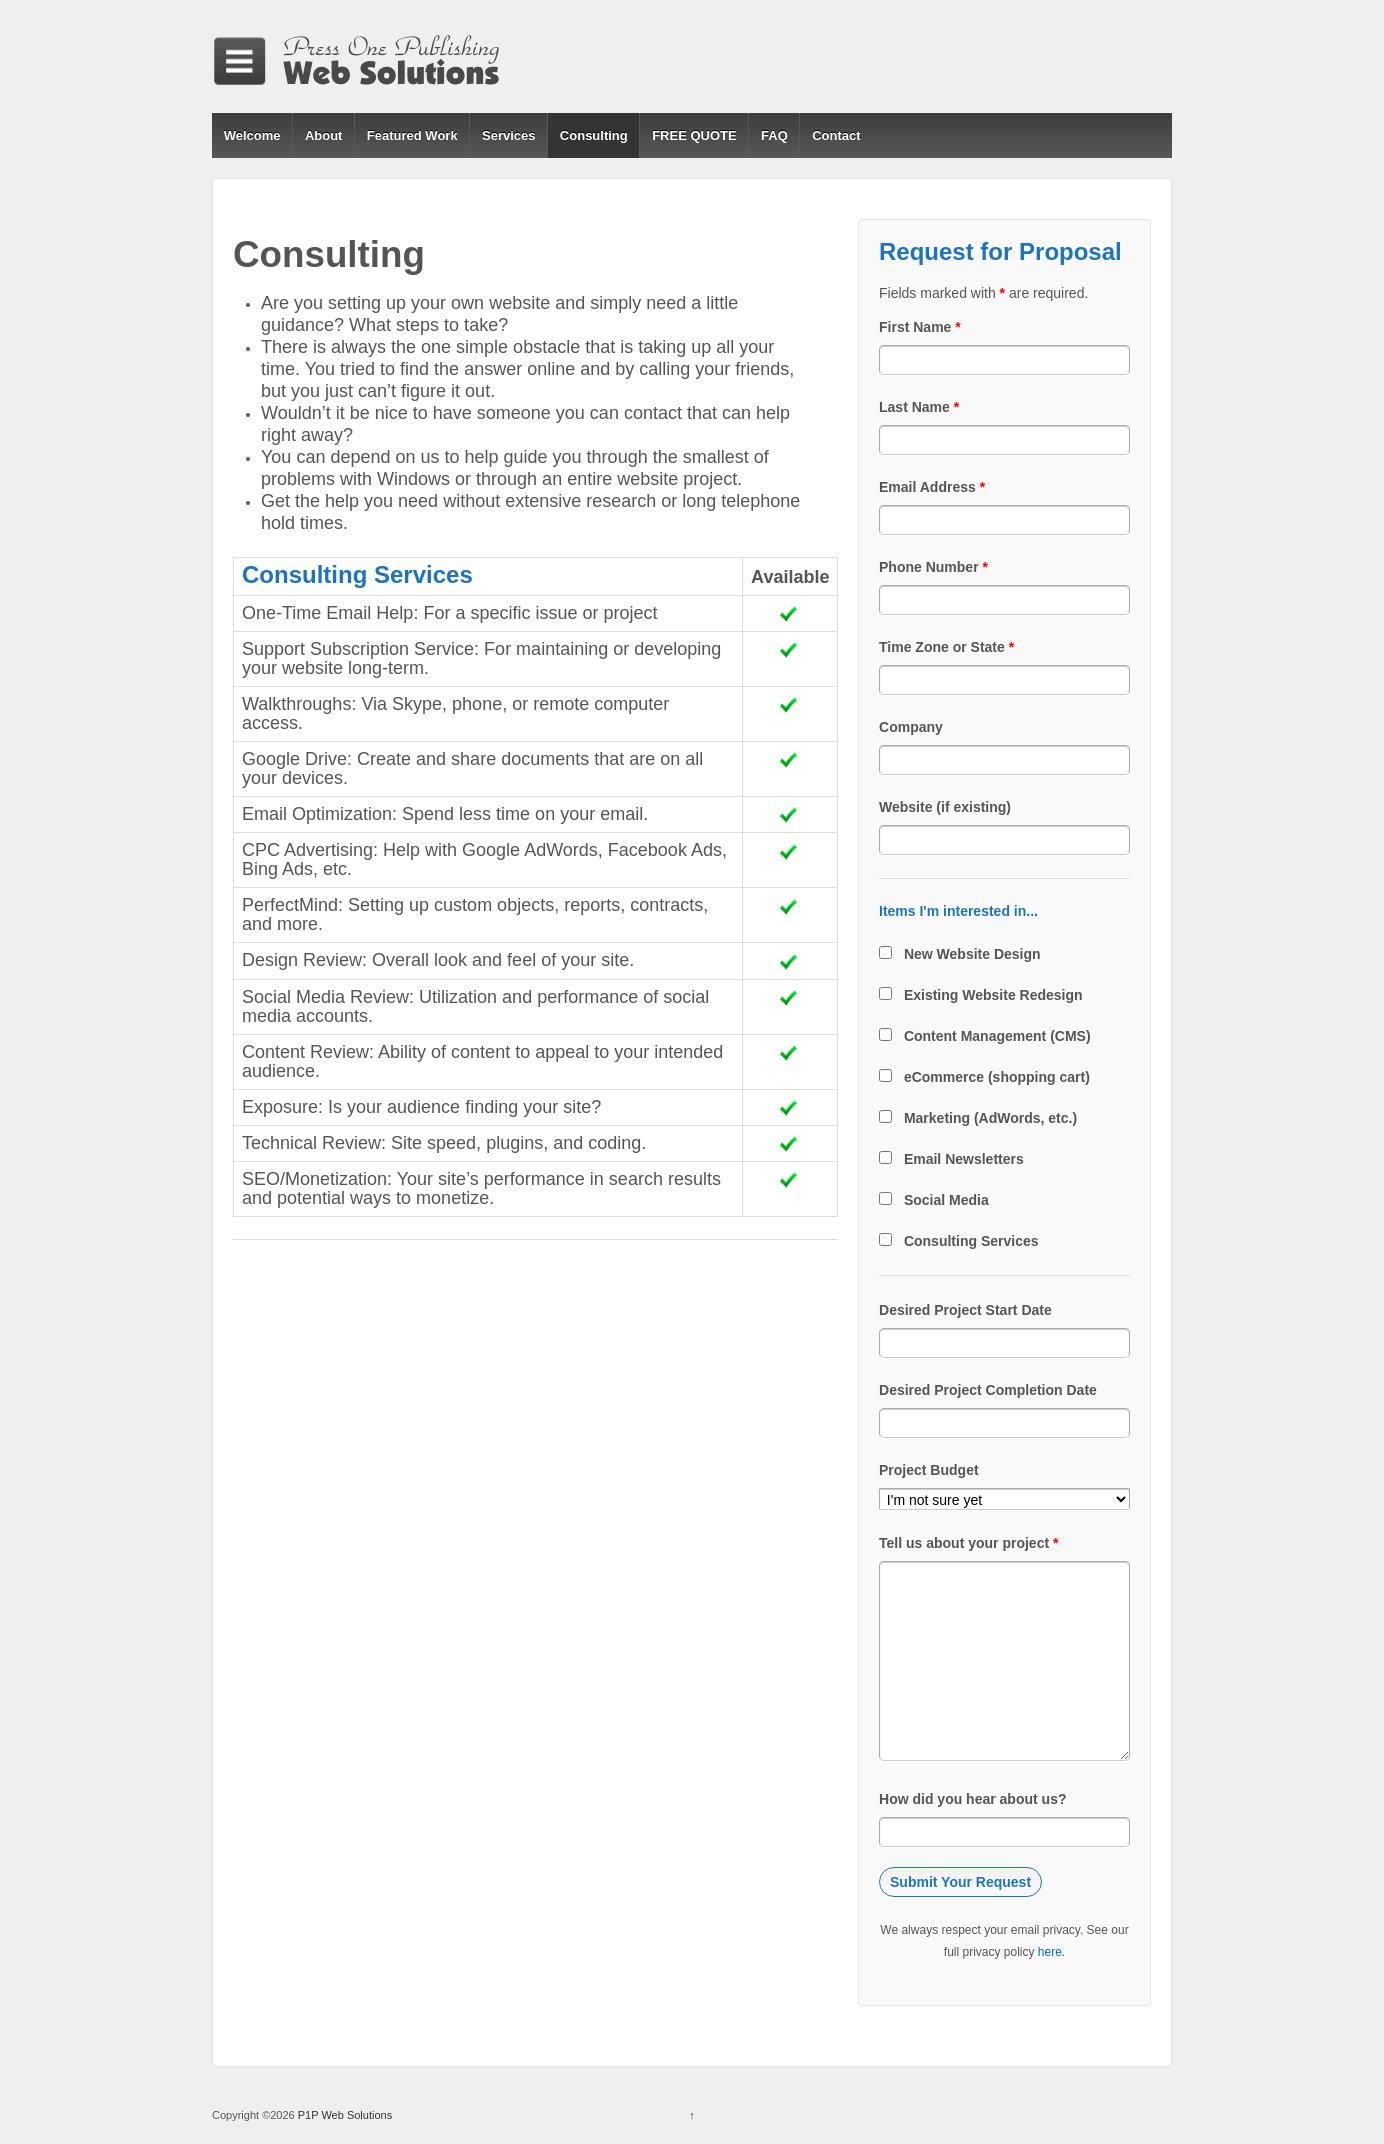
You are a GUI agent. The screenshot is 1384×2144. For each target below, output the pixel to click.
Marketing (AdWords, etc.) (990, 1118)
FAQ (774, 135)
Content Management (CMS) (997, 1036)
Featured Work (412, 135)
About (324, 135)
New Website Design (972, 954)
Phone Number (933, 567)
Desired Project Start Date (965, 1310)
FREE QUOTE (694, 135)
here (1050, 1952)
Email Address (932, 487)
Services (509, 135)
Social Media (946, 1200)
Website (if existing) (945, 807)
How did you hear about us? (972, 1799)
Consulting (594, 135)
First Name (920, 327)
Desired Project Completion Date (988, 1390)
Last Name (919, 407)
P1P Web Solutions (343, 2115)
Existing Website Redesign (993, 995)
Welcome (252, 135)
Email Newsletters (964, 1159)
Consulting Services (971, 1241)
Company (911, 727)
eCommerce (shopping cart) (997, 1077)
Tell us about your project (968, 1543)
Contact (836, 135)
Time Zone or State (946, 647)
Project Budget (929, 1470)
